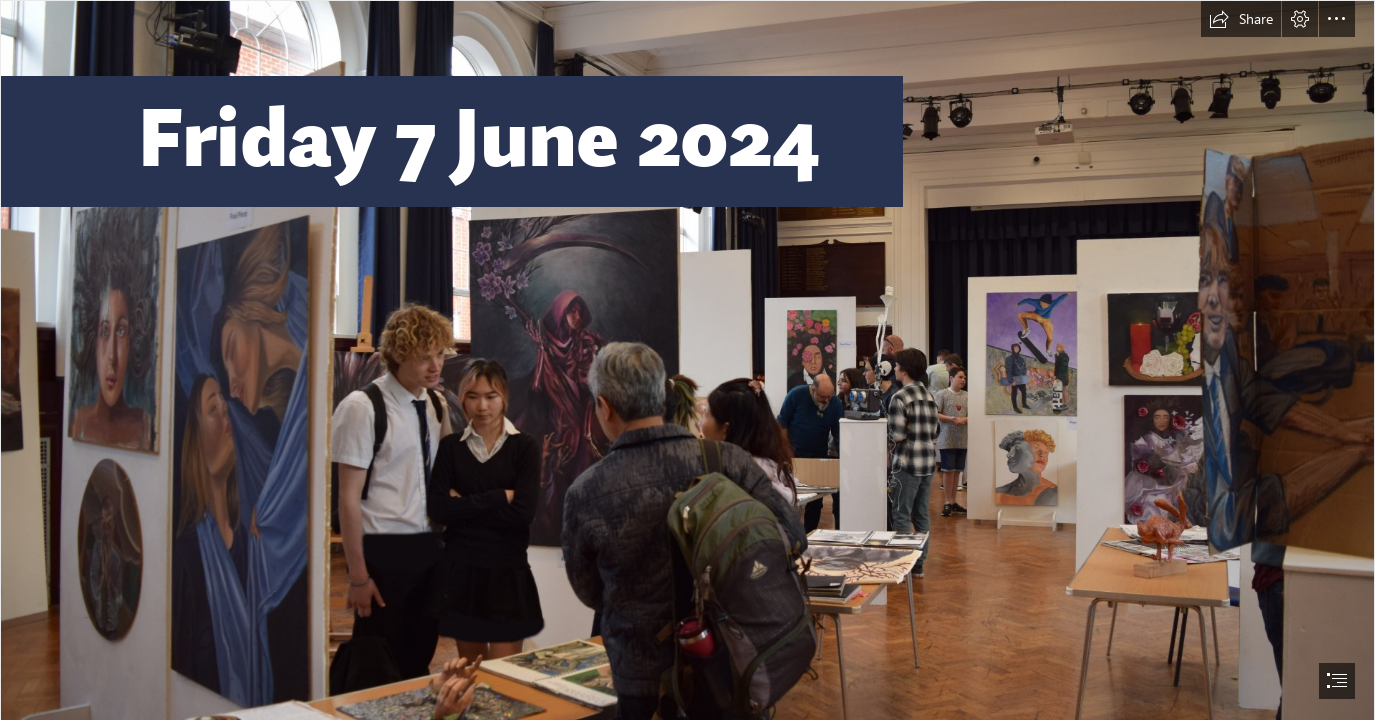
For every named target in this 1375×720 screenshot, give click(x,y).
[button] (1241, 19)
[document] (687, 360)
